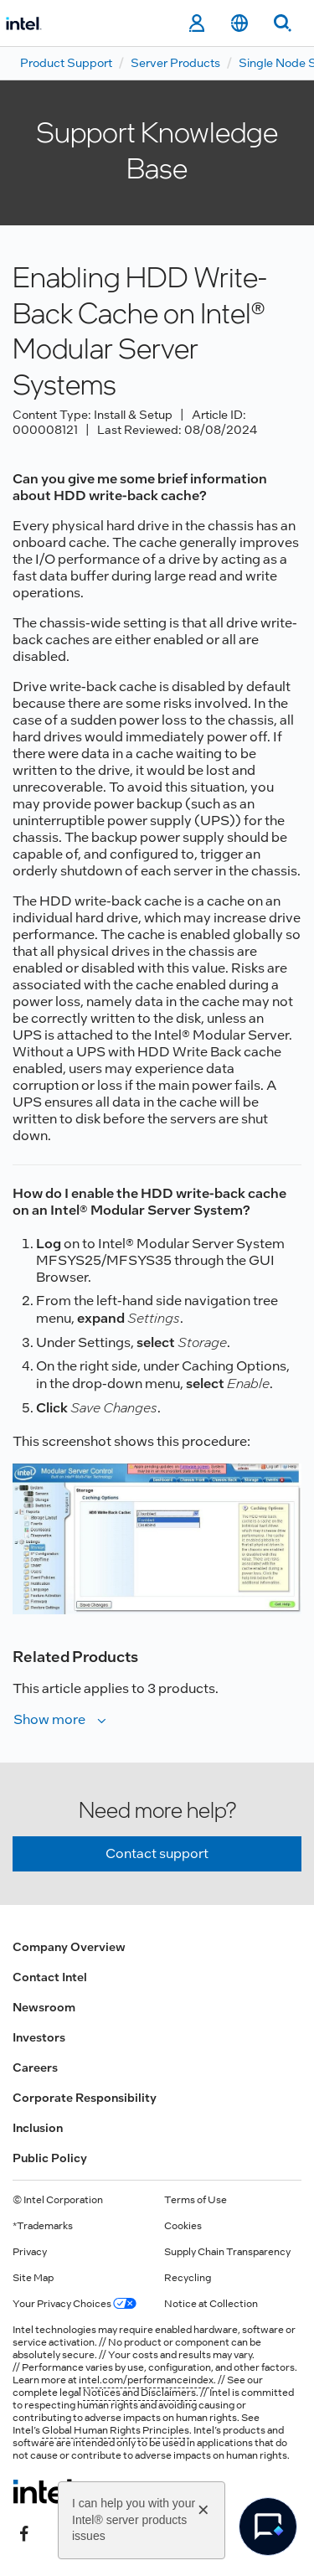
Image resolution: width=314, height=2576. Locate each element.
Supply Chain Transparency (227, 2252)
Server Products (175, 62)
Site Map (33, 2277)
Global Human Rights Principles (115, 2430)
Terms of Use (195, 2200)
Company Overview (69, 1946)
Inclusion (38, 2127)
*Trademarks (43, 2226)
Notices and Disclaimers (139, 2392)
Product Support (66, 62)
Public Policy (50, 2158)
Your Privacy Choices (74, 2303)
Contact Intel (50, 1977)
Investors (39, 2037)
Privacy (30, 2252)
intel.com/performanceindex (146, 2380)
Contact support (157, 1853)
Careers (35, 2067)
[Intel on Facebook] (24, 2531)
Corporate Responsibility (85, 2097)
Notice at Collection (211, 2303)
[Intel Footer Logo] (45, 2491)
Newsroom (44, 2007)
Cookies (183, 2226)
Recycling (187, 2277)
